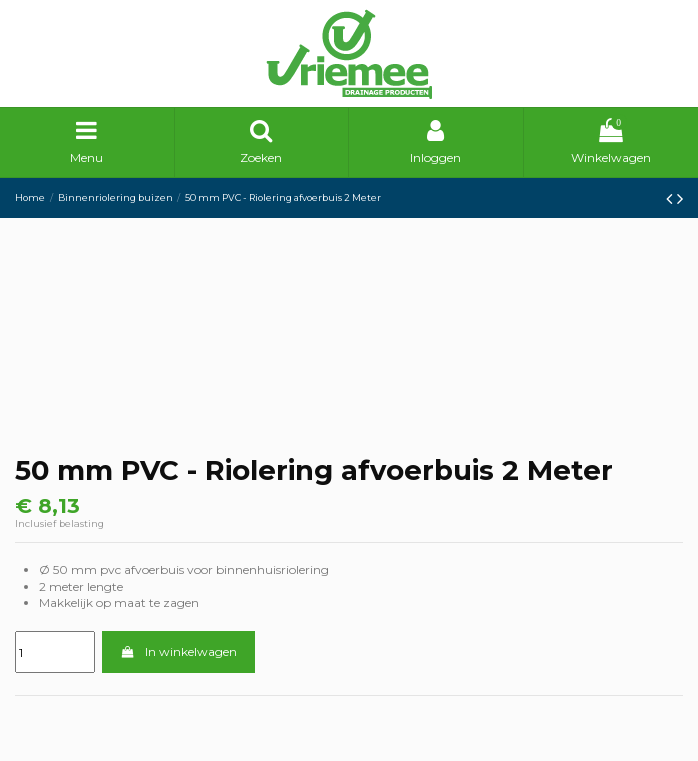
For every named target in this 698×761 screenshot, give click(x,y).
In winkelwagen (178, 651)
